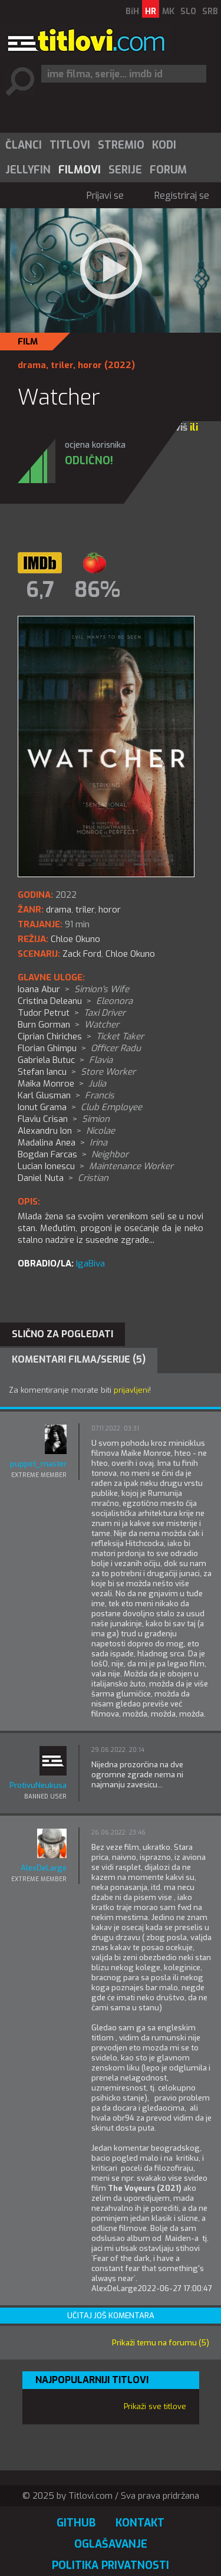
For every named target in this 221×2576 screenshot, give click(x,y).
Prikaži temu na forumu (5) (160, 2343)
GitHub (76, 2523)
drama (32, 365)
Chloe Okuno (130, 954)
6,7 (40, 590)
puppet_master (38, 1464)
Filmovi (79, 170)
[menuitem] (23, 145)
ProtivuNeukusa (38, 1785)
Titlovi (70, 145)
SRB (210, 11)
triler (62, 365)
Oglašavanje (110, 2544)
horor (90, 365)
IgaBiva (90, 1263)
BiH (132, 11)
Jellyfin (28, 170)
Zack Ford (81, 954)
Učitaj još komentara (110, 2316)
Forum (168, 170)
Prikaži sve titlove (155, 2406)
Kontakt (140, 2523)
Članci (23, 145)
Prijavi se (105, 195)
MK (168, 11)
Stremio (121, 145)
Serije (125, 170)
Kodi (164, 145)
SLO (188, 11)
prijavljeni (131, 1390)
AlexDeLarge (44, 1868)
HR (150, 11)
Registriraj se (181, 195)
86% (97, 590)
